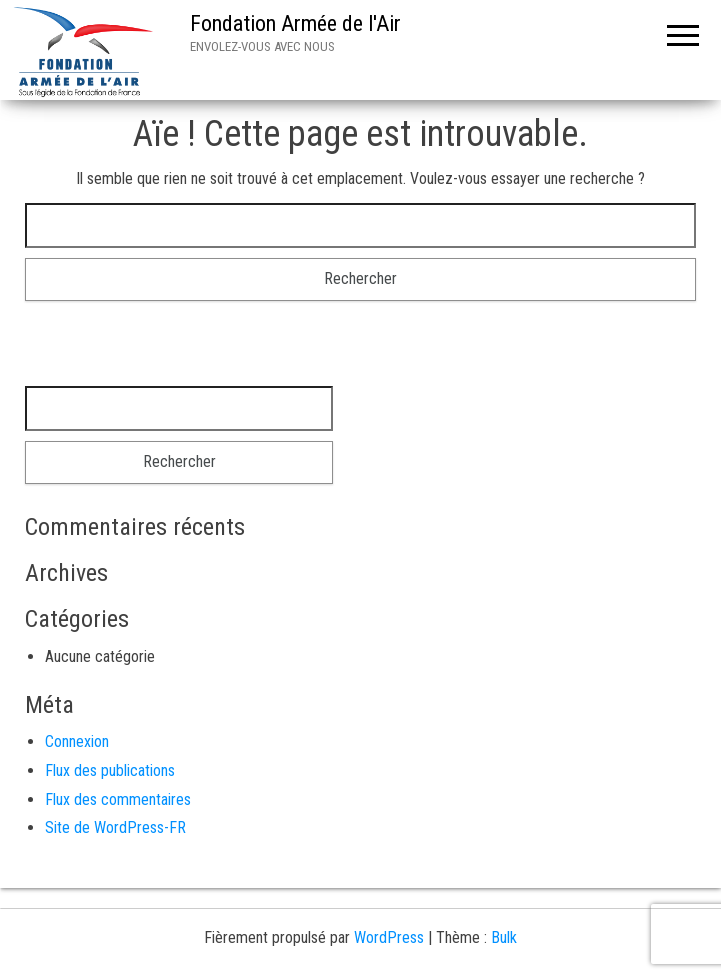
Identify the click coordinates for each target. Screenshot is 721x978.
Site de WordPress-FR (115, 827)
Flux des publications (110, 770)
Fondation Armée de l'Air (295, 23)
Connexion (77, 741)
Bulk (504, 937)
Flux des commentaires (118, 799)
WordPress (389, 937)
